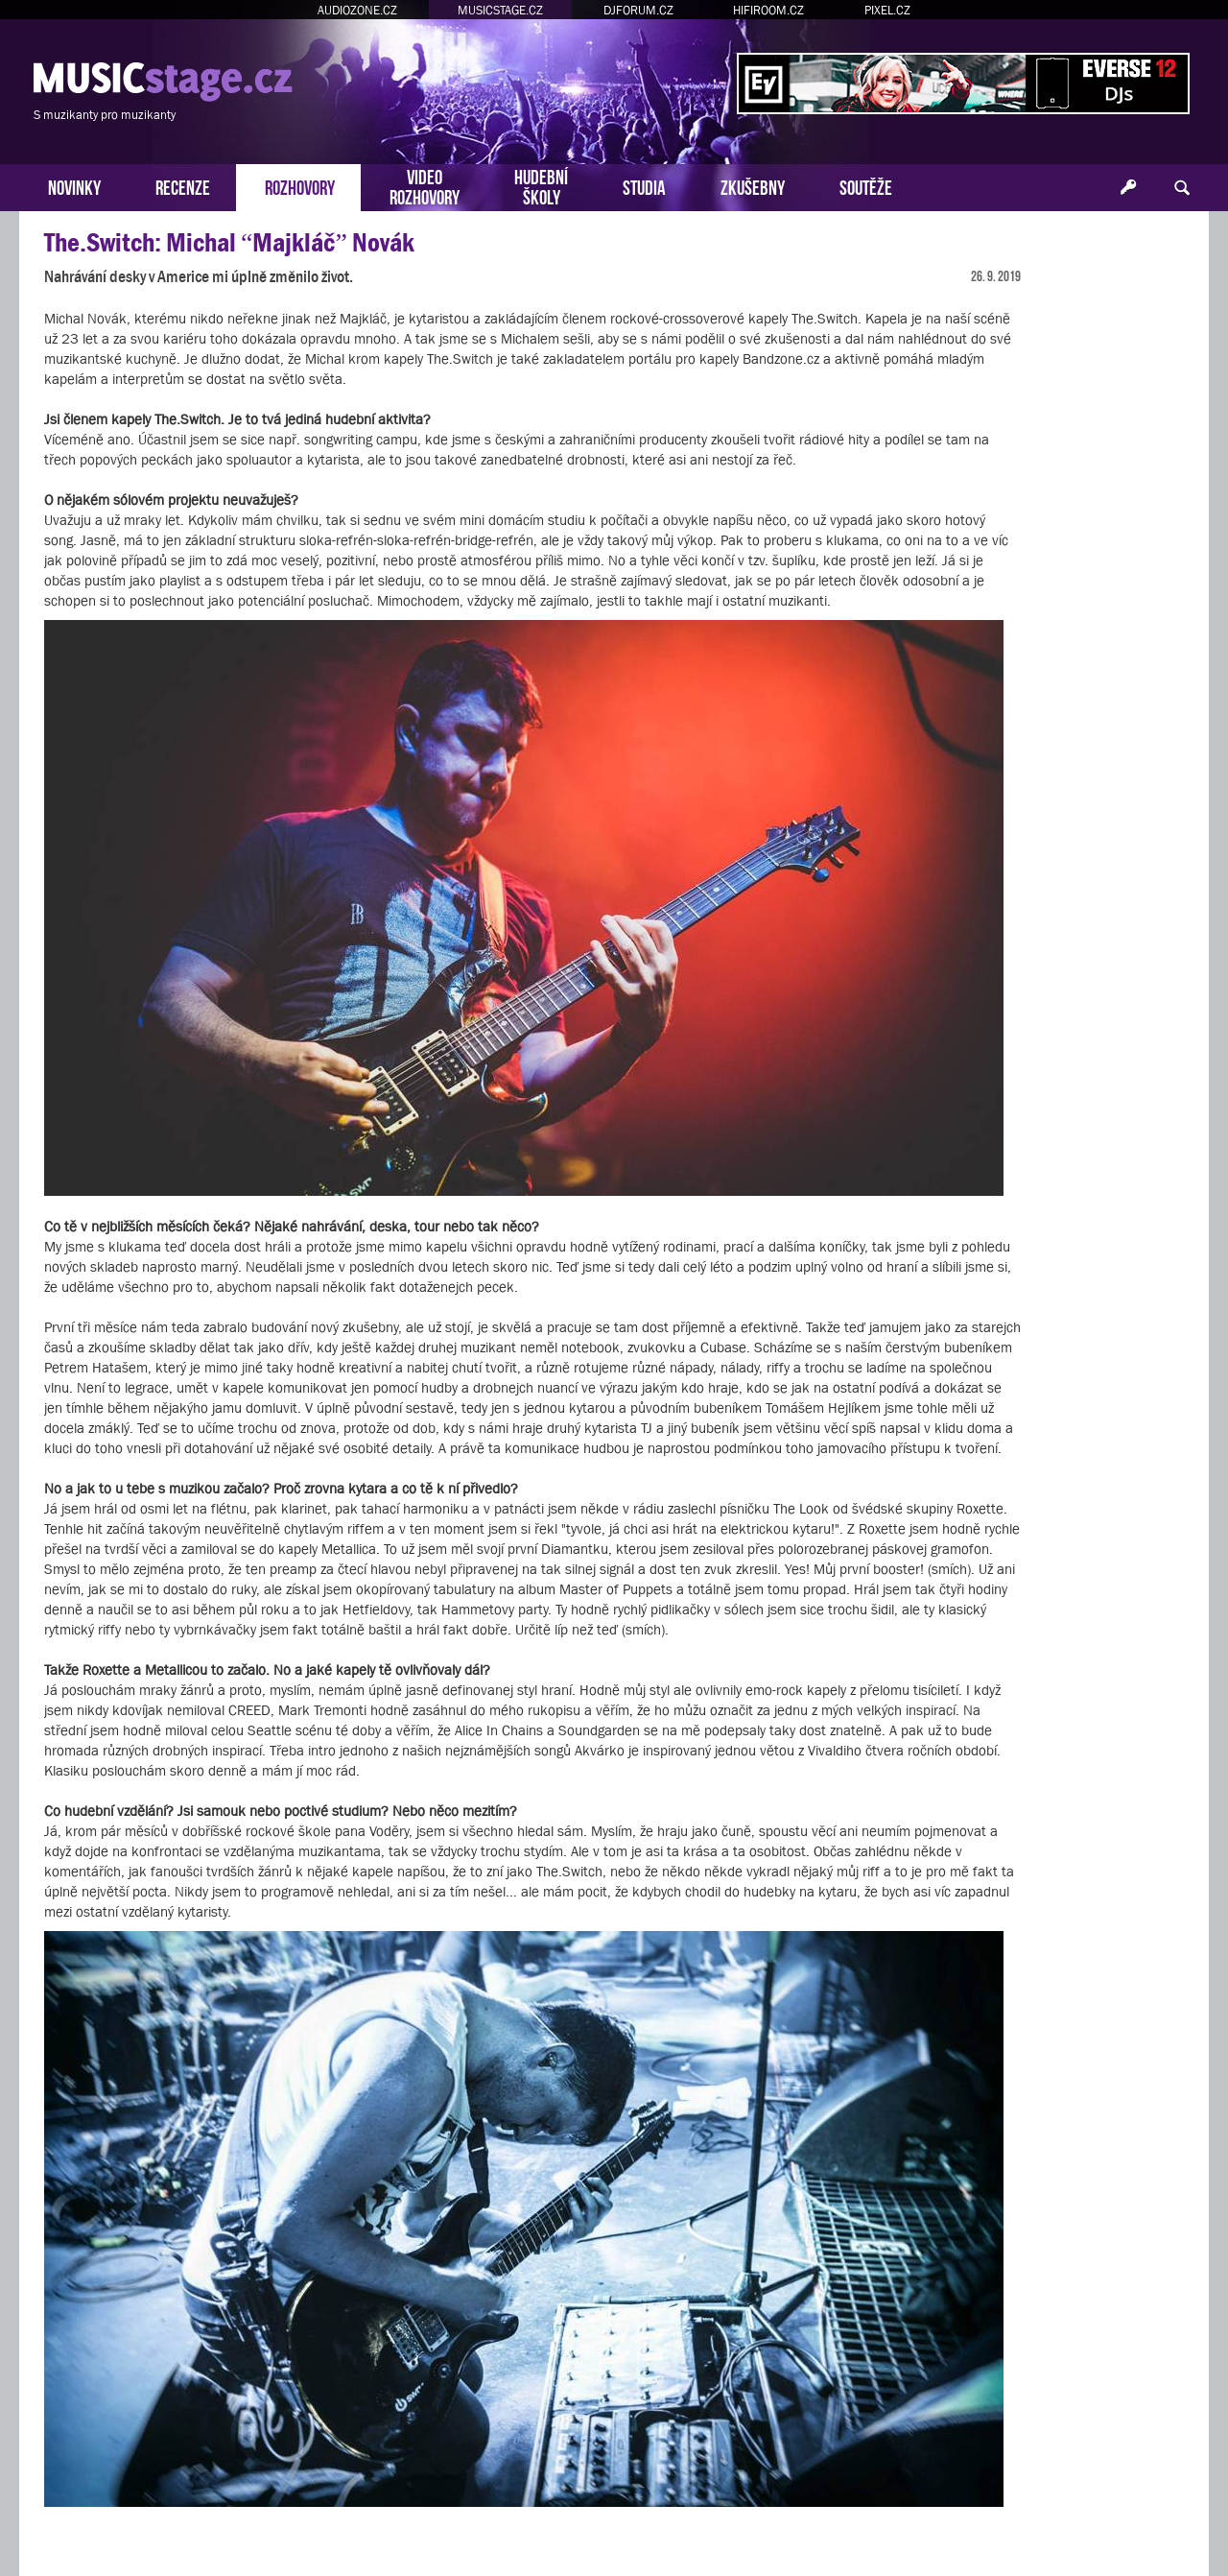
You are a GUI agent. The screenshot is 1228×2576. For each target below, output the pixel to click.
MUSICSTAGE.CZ (500, 10)
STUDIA (644, 186)
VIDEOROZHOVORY (425, 185)
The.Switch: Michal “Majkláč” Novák (229, 242)
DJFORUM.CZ (638, 10)
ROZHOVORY (300, 186)
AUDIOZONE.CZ (357, 10)
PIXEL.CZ (887, 10)
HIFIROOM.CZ (768, 10)
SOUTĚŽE (865, 186)
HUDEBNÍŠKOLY (541, 185)
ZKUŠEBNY (752, 186)
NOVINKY (74, 186)
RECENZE (182, 186)
